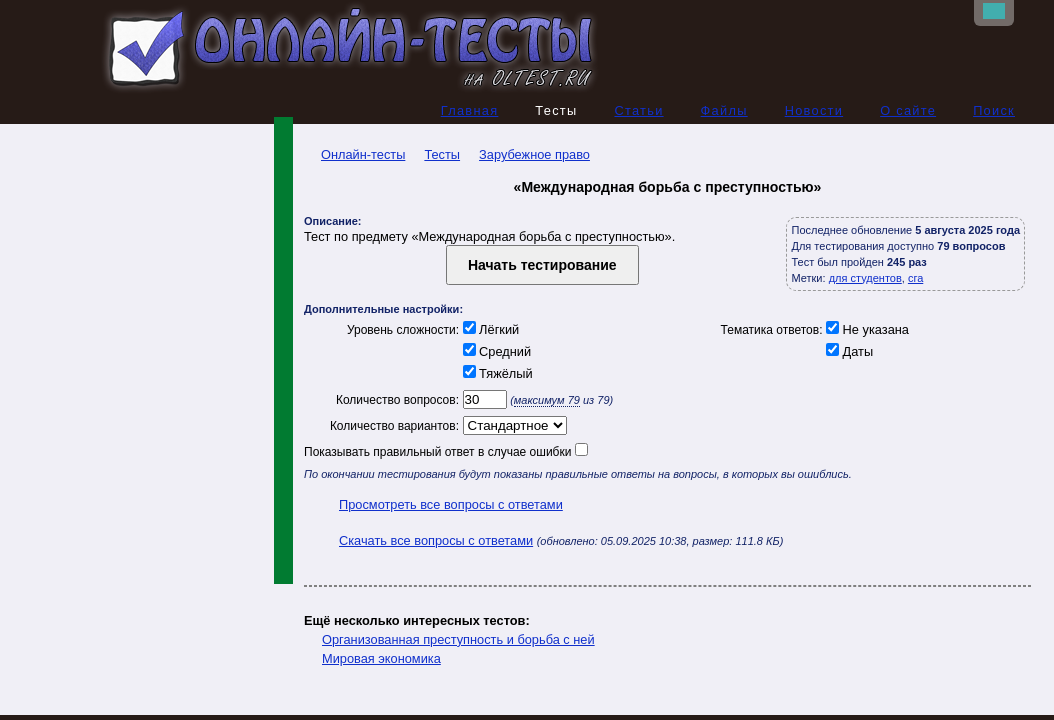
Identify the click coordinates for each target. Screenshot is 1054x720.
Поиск (994, 110)
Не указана (866, 329)
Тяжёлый (496, 373)
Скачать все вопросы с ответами (436, 540)
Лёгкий (489, 329)
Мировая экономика (381, 658)
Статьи (638, 110)
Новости (814, 110)
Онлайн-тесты (354, 154)
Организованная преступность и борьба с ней (458, 639)
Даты (848, 351)
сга (915, 278)
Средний (495, 351)
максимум (547, 400)
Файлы (724, 110)
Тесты (442, 154)
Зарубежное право (534, 154)
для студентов (865, 278)
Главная (470, 110)
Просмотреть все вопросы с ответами (451, 504)
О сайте (908, 110)
